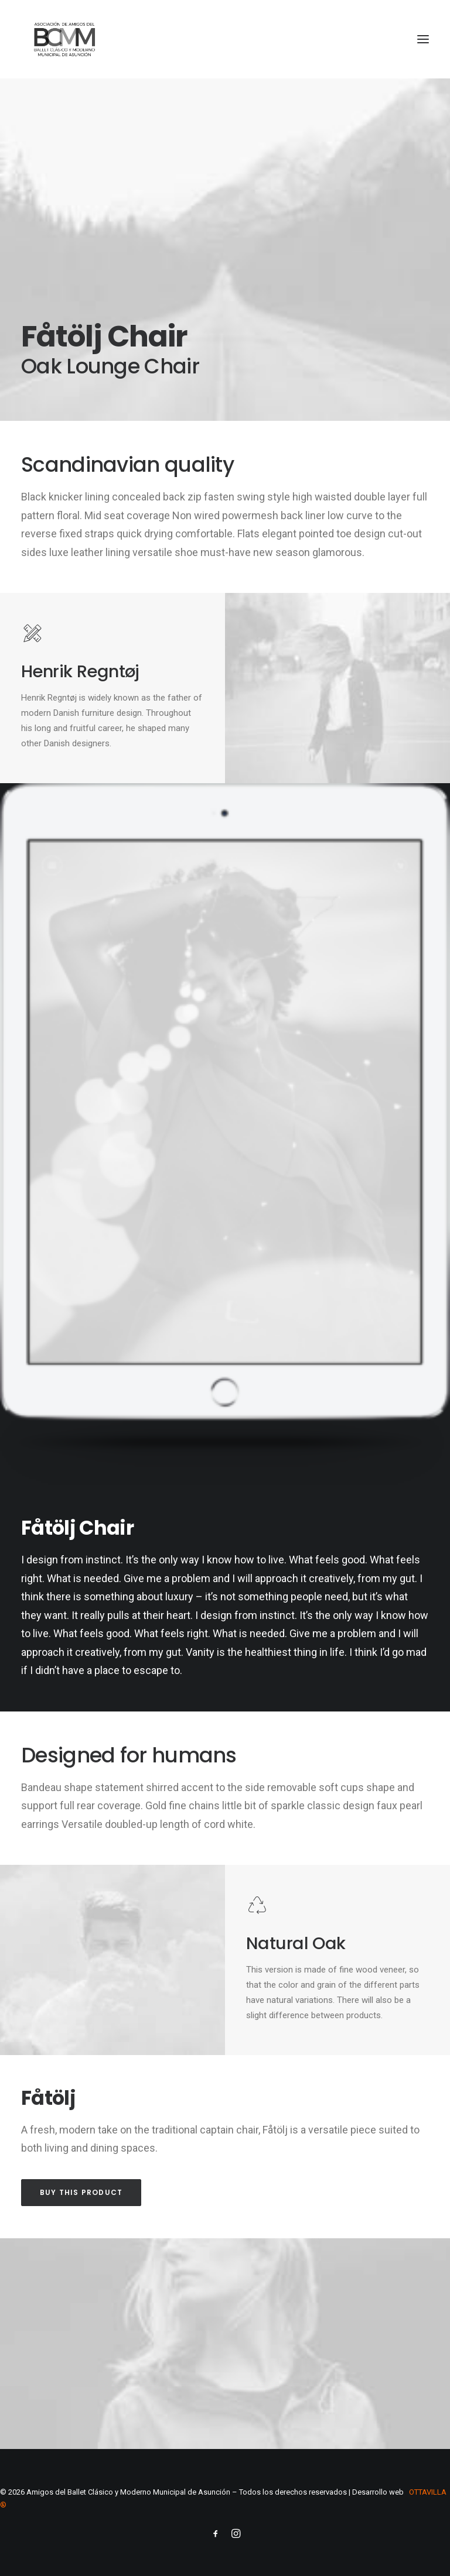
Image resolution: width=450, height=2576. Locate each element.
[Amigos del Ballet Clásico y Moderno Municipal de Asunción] (64, 39)
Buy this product (81, 2192)
